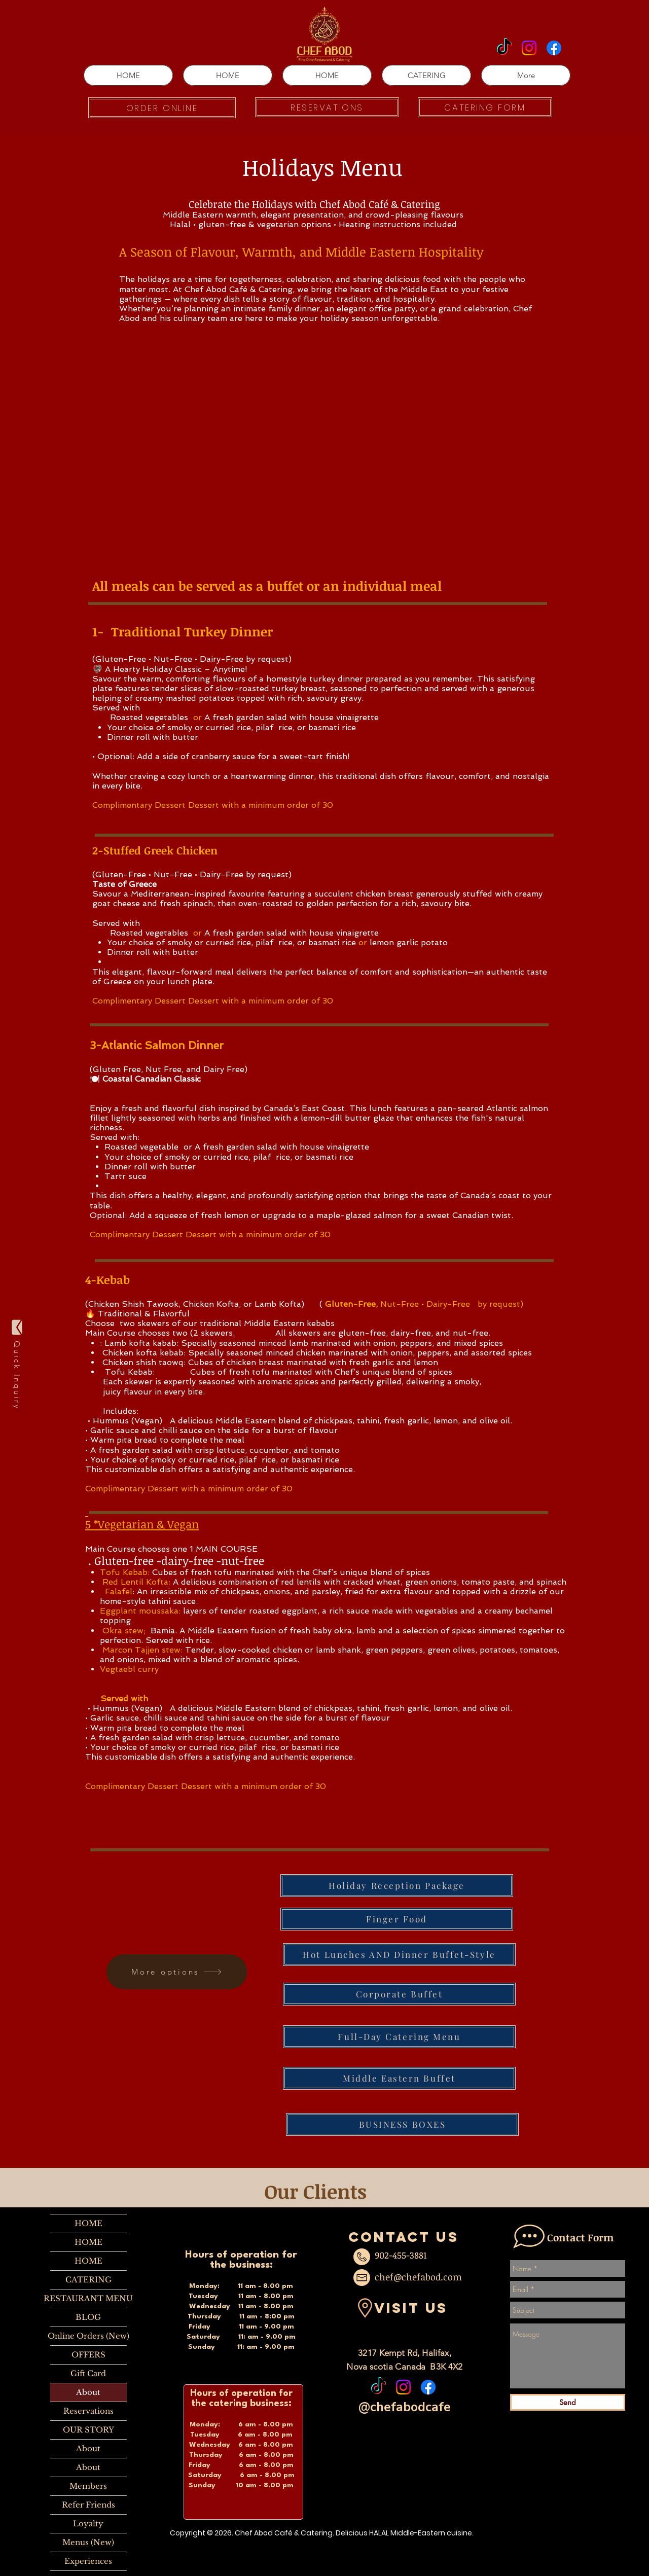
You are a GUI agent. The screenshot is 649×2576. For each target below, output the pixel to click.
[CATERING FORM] (485, 107)
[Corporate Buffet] (399, 1994)
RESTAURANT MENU (88, 2298)
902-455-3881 (400, 2255)
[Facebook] (554, 48)
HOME (88, 2223)
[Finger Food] (396, 1919)
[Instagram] (529, 48)
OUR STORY (88, 2430)
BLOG (88, 2317)
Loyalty (88, 2523)
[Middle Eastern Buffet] (399, 2078)
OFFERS (88, 2354)
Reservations (88, 2411)
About (88, 2392)
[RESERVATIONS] (327, 107)
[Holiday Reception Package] (396, 1885)
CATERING (88, 2279)
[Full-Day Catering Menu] (399, 2036)
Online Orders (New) (88, 2336)
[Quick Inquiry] (17, 1364)
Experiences (88, 2561)
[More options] (176, 1971)
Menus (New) (88, 2542)
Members (88, 2486)
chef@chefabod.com (418, 2277)
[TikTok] (504, 48)
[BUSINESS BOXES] (402, 2124)
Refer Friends (88, 2505)
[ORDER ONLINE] (162, 107)
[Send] (567, 2402)
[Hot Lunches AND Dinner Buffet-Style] (399, 1954)
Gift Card (88, 2373)
